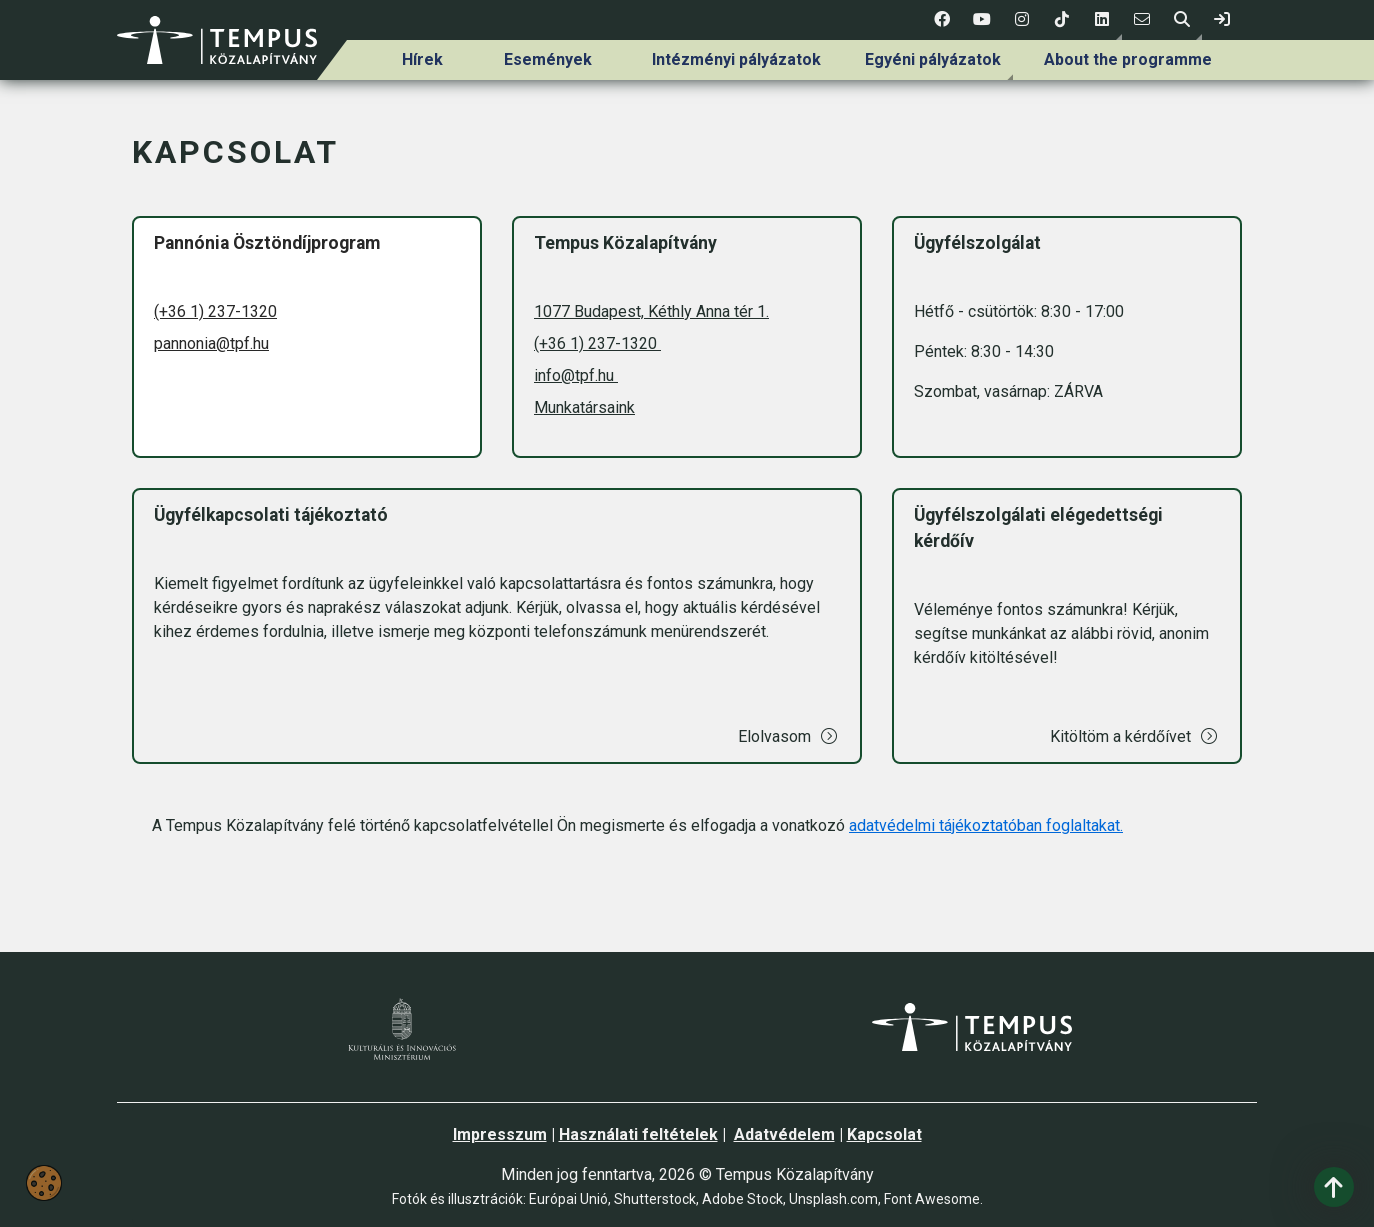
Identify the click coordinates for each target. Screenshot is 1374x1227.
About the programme (1128, 59)
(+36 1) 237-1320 (215, 311)
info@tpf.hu (576, 375)
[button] (1102, 20)
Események (548, 59)
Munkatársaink (584, 407)
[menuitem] (423, 60)
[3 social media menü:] (1022, 20)
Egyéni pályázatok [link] (933, 59)
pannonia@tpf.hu (211, 343)
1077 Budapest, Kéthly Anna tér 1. (651, 311)
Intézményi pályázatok (736, 59)
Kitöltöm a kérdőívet (1134, 736)
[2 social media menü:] (982, 20)
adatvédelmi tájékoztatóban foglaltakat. (986, 825)
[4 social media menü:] (1062, 20)
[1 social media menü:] (942, 20)
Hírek (422, 59)
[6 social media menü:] (1142, 20)
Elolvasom (788, 736)
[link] (1222, 20)
